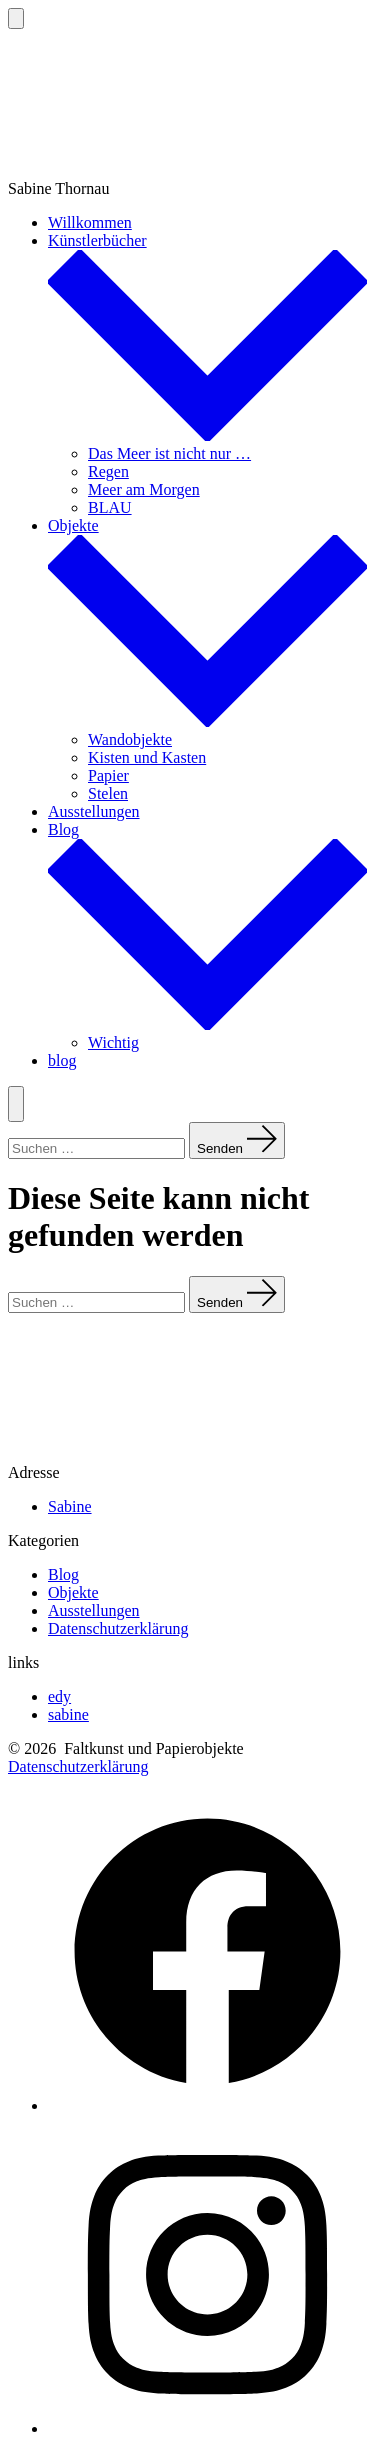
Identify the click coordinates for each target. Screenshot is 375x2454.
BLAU (110, 507)
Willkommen (90, 222)
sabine (68, 1714)
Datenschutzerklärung (118, 1628)
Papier (108, 775)
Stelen (108, 793)
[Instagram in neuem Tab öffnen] (207, 2428)
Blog (63, 1574)
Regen (108, 471)
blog (62, 1060)
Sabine (70, 1506)
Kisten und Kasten (147, 757)
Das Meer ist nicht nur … (169, 453)
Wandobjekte (130, 739)
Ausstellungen (94, 811)
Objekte (73, 1592)
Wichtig (113, 1042)
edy (59, 1696)
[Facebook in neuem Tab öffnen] (207, 2105)
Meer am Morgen (144, 489)
